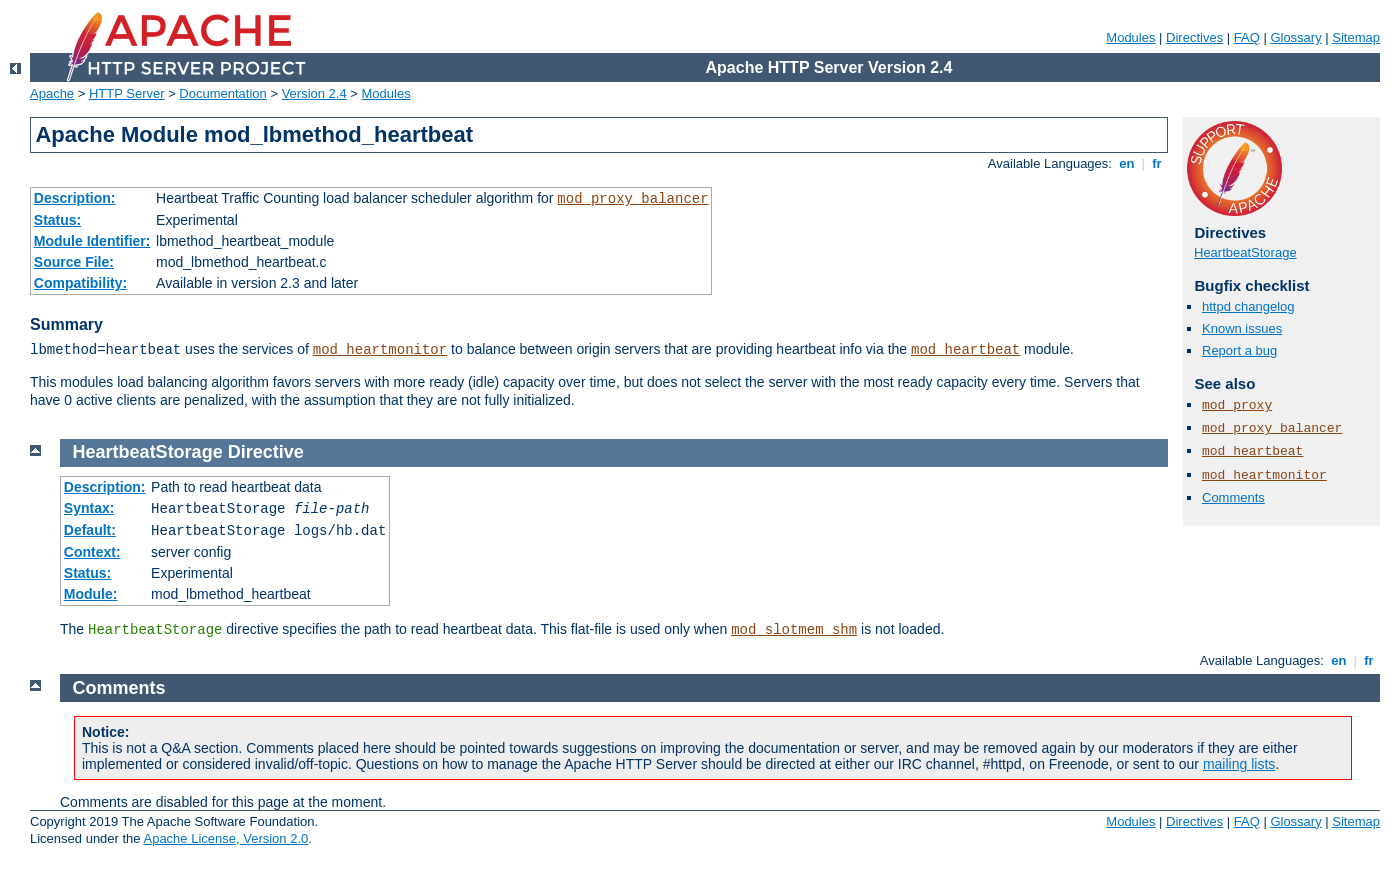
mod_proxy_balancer (632, 199)
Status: (57, 220)
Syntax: (89, 508)
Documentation (222, 93)
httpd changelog (1248, 306)
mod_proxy (1237, 405)
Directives (1194, 37)
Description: (75, 198)
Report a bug (1239, 350)
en (1127, 163)
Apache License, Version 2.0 (225, 838)
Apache (52, 93)
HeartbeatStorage (1245, 252)
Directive (266, 452)
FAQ (1247, 37)
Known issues (1242, 328)
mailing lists (1239, 764)
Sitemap (1356, 37)
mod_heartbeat (965, 350)
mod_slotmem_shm (794, 630)
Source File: (74, 262)
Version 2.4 (314, 93)
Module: (91, 594)
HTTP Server (127, 93)
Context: (92, 552)
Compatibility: (80, 283)
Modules (1130, 37)
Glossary (1295, 37)
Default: (90, 530)
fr (1157, 163)
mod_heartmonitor (380, 350)
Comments (1233, 497)
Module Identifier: (92, 241)
